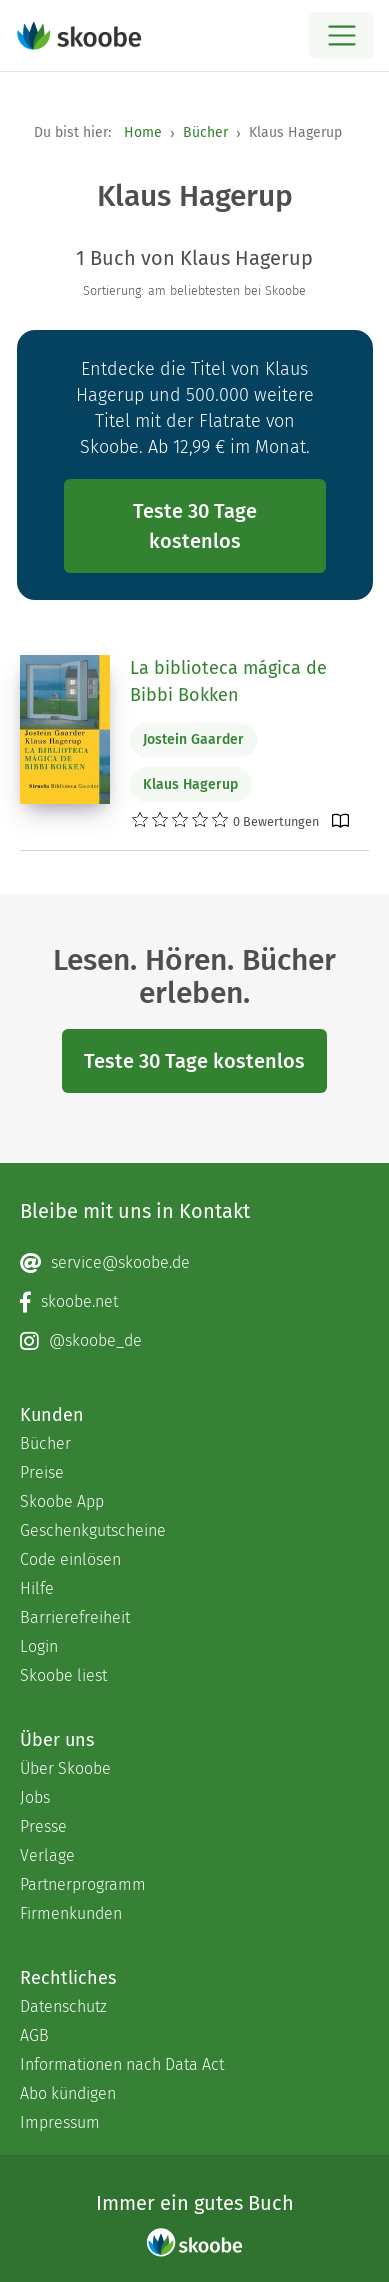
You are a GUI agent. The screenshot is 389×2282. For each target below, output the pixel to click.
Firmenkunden (71, 1913)
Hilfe (37, 1588)
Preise (42, 1472)
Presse (43, 1826)
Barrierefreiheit (75, 1617)
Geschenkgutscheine (93, 1530)
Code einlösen (70, 1559)
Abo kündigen (68, 2093)
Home (143, 132)
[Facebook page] (194, 1302)
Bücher (205, 132)
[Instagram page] (194, 1341)
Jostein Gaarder (193, 739)
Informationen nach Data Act (122, 2064)
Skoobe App (62, 1501)
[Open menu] (341, 35)
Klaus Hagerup (190, 784)
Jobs (35, 1797)
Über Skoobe (65, 1768)
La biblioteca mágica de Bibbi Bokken (228, 681)
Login (39, 1646)
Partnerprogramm (83, 1884)
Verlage (47, 1855)
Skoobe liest (63, 1675)
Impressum (60, 2122)
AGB (34, 2035)
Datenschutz (63, 2006)
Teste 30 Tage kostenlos (195, 526)
